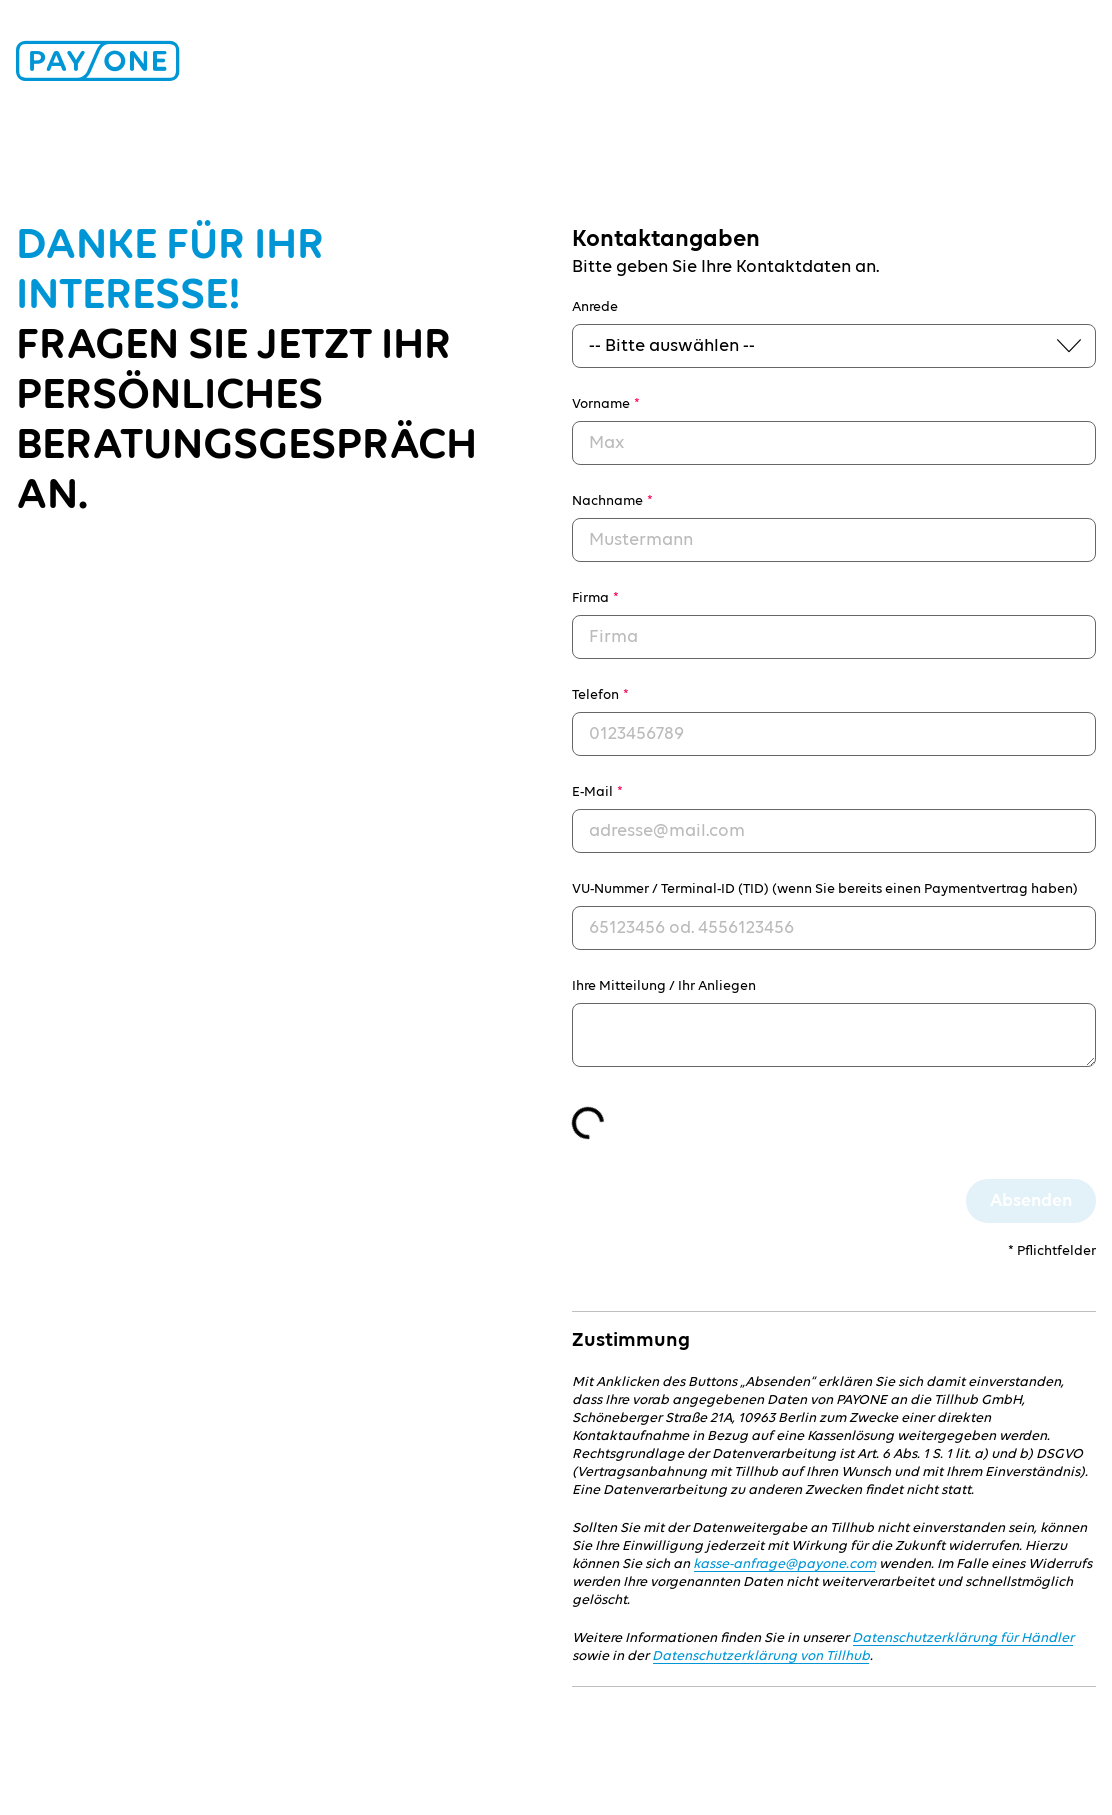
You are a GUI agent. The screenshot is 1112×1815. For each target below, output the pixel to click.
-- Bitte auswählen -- (672, 346)
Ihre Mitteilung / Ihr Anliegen (664, 986)
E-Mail (597, 792)
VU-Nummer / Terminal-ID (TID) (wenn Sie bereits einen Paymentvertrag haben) (825, 889)
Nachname (612, 501)
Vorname (606, 404)
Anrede (595, 307)
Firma (595, 598)
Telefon (600, 695)
